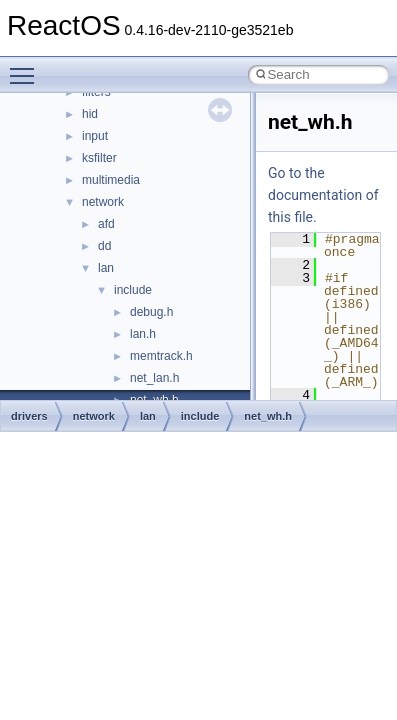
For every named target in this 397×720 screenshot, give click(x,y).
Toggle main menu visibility (27, 67)
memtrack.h (161, 356)
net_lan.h (154, 378)
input (95, 136)
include (133, 290)
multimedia (111, 180)
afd (106, 224)
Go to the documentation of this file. (323, 195)
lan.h (143, 334)
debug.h (151, 312)
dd (104, 246)
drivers (29, 416)
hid (90, 114)
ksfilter (99, 158)
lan (106, 268)
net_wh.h (268, 416)
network (103, 202)
